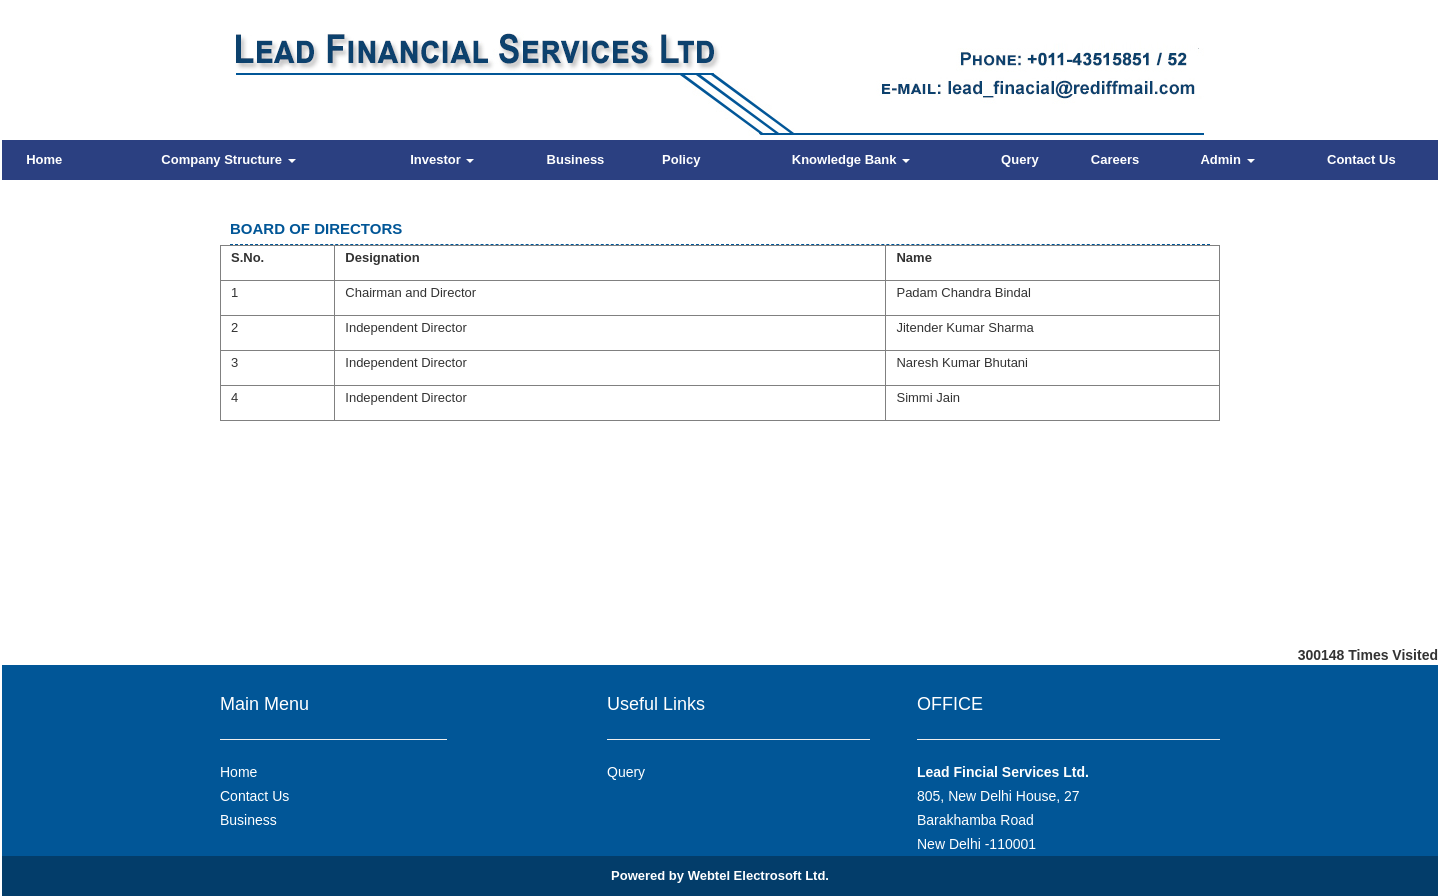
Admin (1227, 159)
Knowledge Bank (851, 159)
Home (44, 159)
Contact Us (1361, 159)
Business (576, 159)
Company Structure (228, 159)
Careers (1115, 159)
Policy (681, 159)
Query (1020, 159)
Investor (442, 159)
